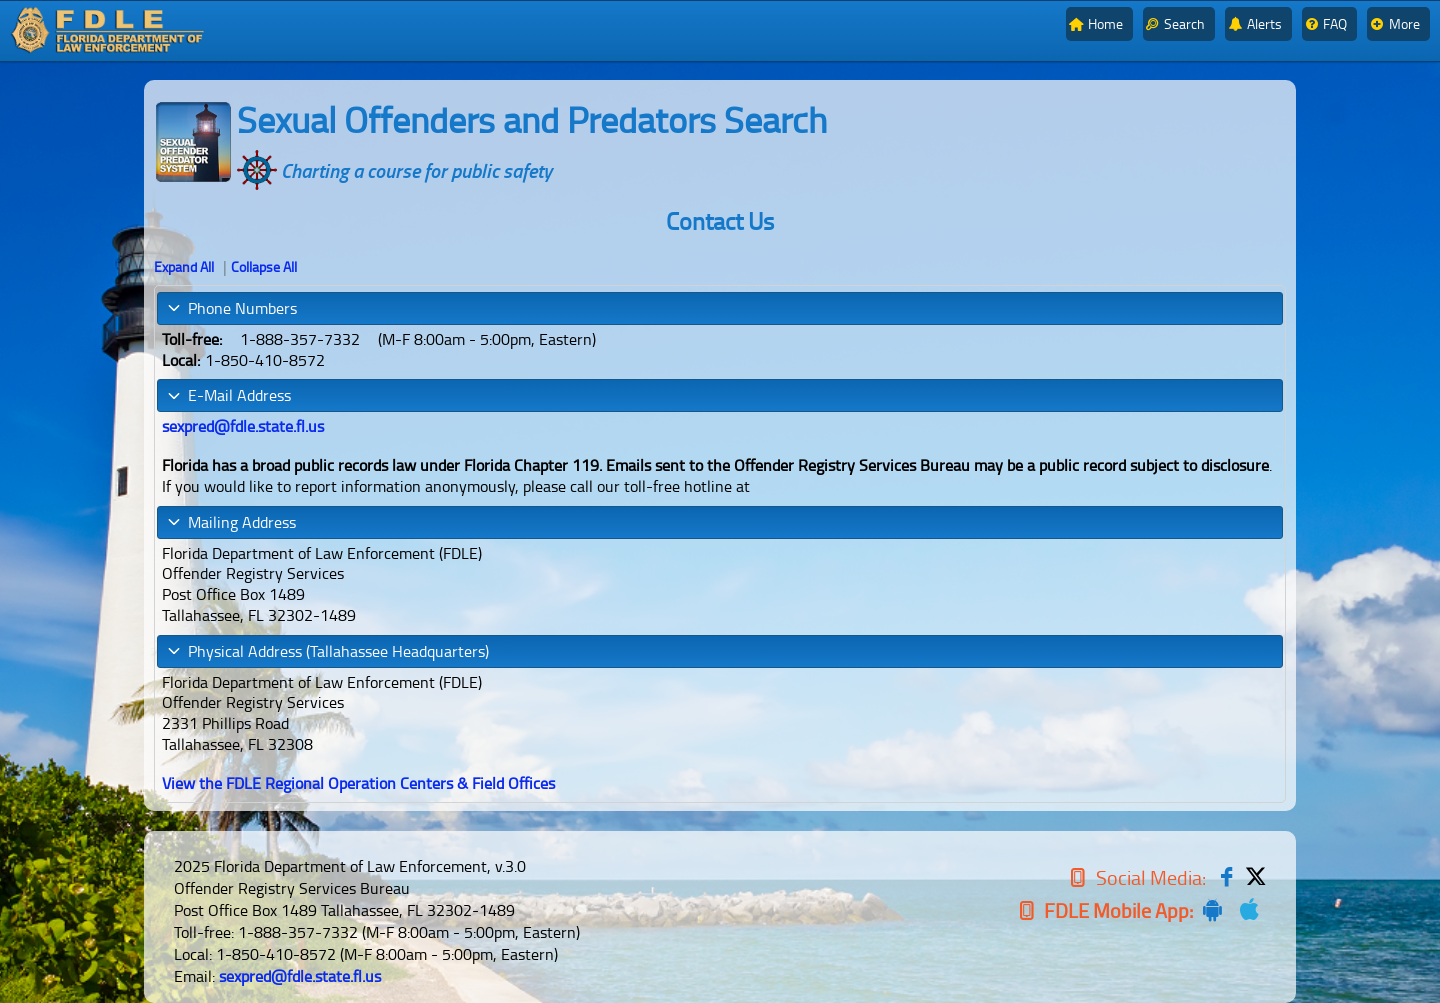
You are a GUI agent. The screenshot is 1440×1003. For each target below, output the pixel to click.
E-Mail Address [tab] (228, 395)
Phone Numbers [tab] (231, 308)
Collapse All (264, 266)
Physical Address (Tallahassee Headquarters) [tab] (327, 651)
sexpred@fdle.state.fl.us (300, 976)
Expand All (184, 266)
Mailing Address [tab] (231, 522)
